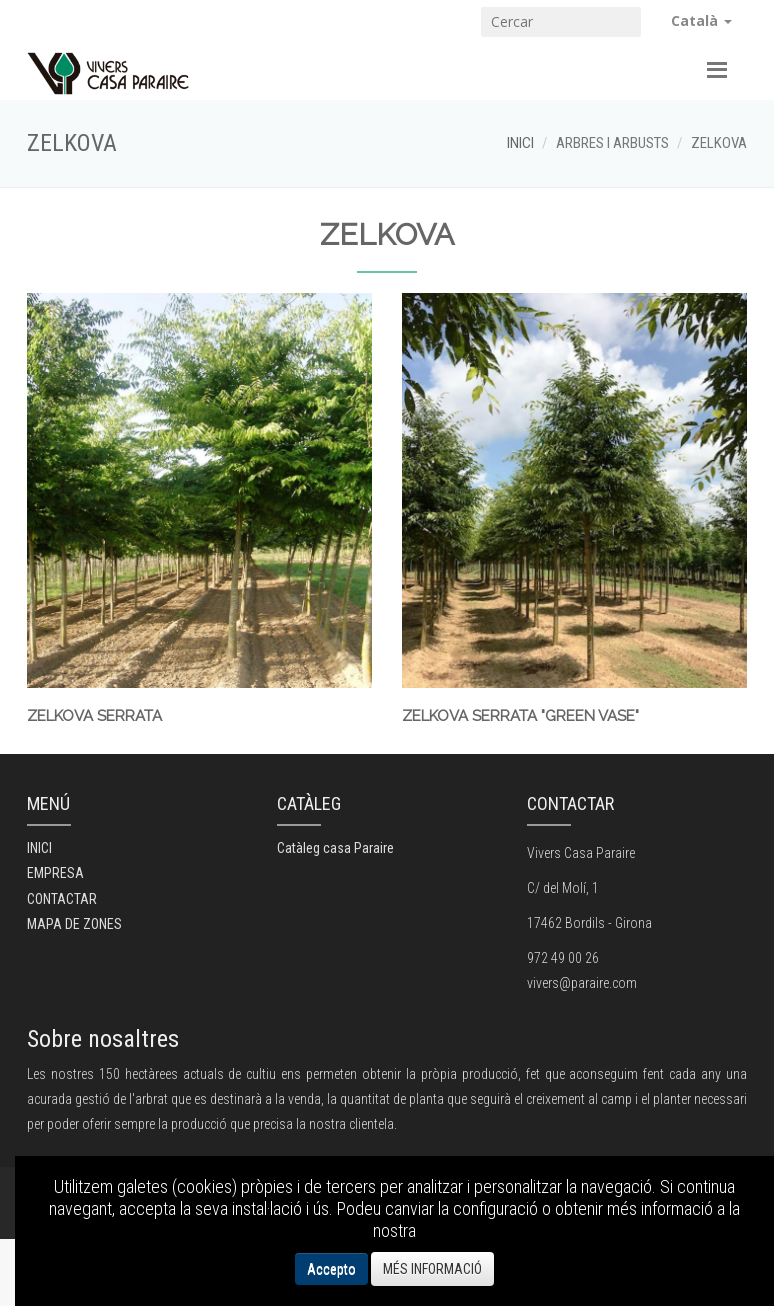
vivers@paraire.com (582, 983)
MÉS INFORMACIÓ (432, 1269)
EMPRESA (55, 873)
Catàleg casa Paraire (335, 848)
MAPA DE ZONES (74, 924)
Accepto (331, 1269)
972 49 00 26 (563, 958)
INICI (520, 143)
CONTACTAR (62, 899)
